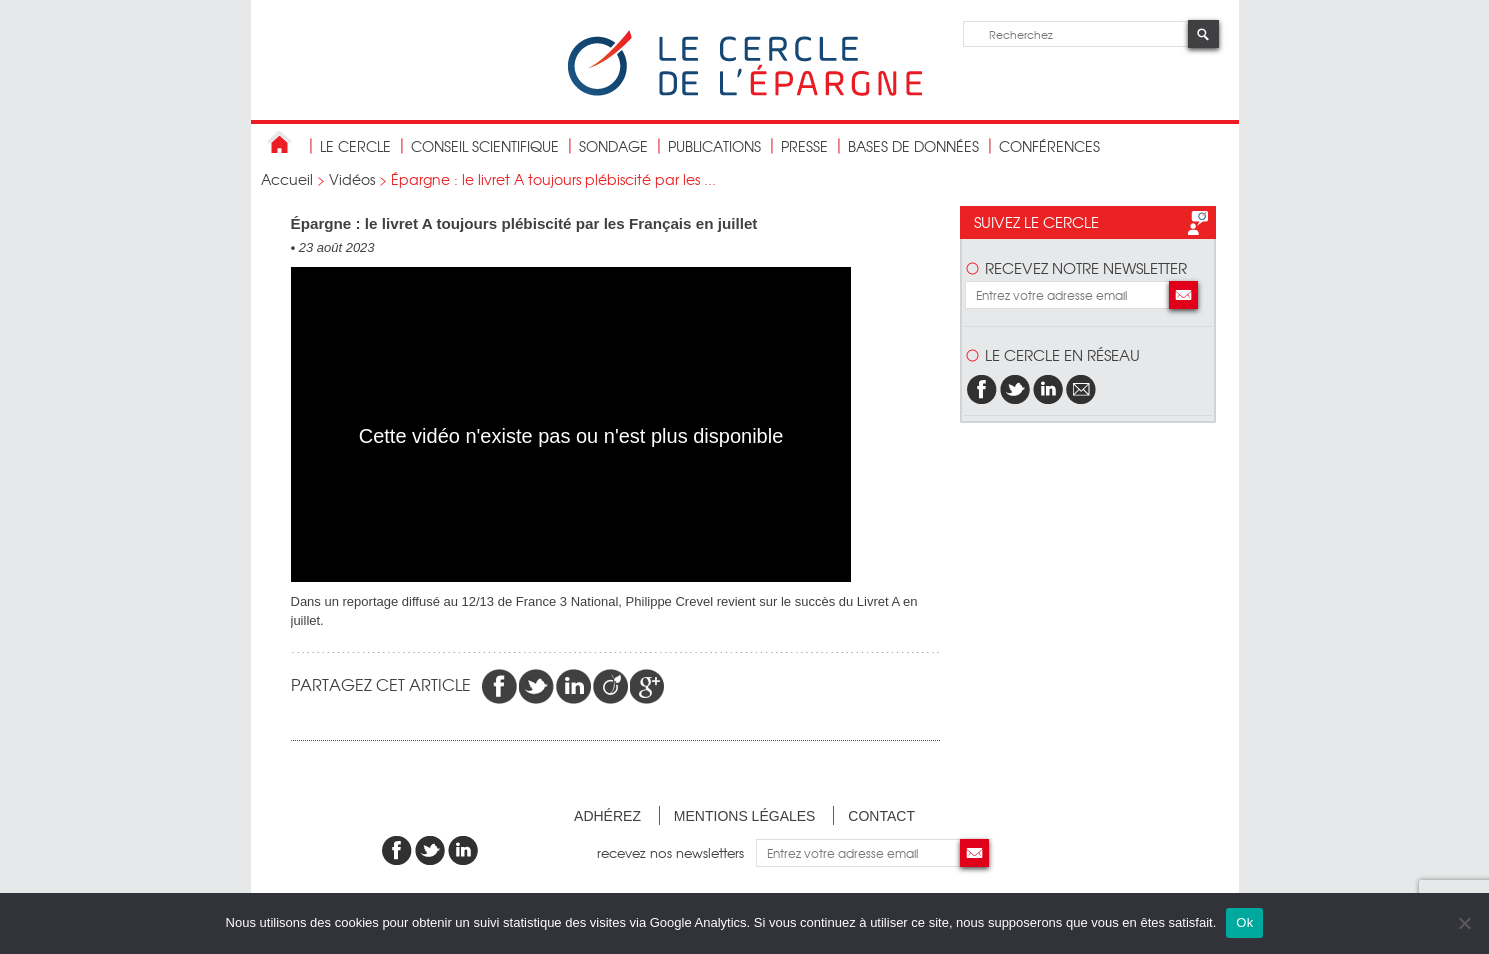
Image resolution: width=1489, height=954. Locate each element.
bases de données (913, 146)
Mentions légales (745, 816)
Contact (881, 816)
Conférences (1049, 146)
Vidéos (352, 179)
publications (714, 146)
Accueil (287, 179)
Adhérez (607, 816)
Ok (1244, 922)
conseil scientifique (485, 146)
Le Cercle (355, 146)
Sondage (613, 146)
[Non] (1464, 923)
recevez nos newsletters (676, 852)
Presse (804, 146)
